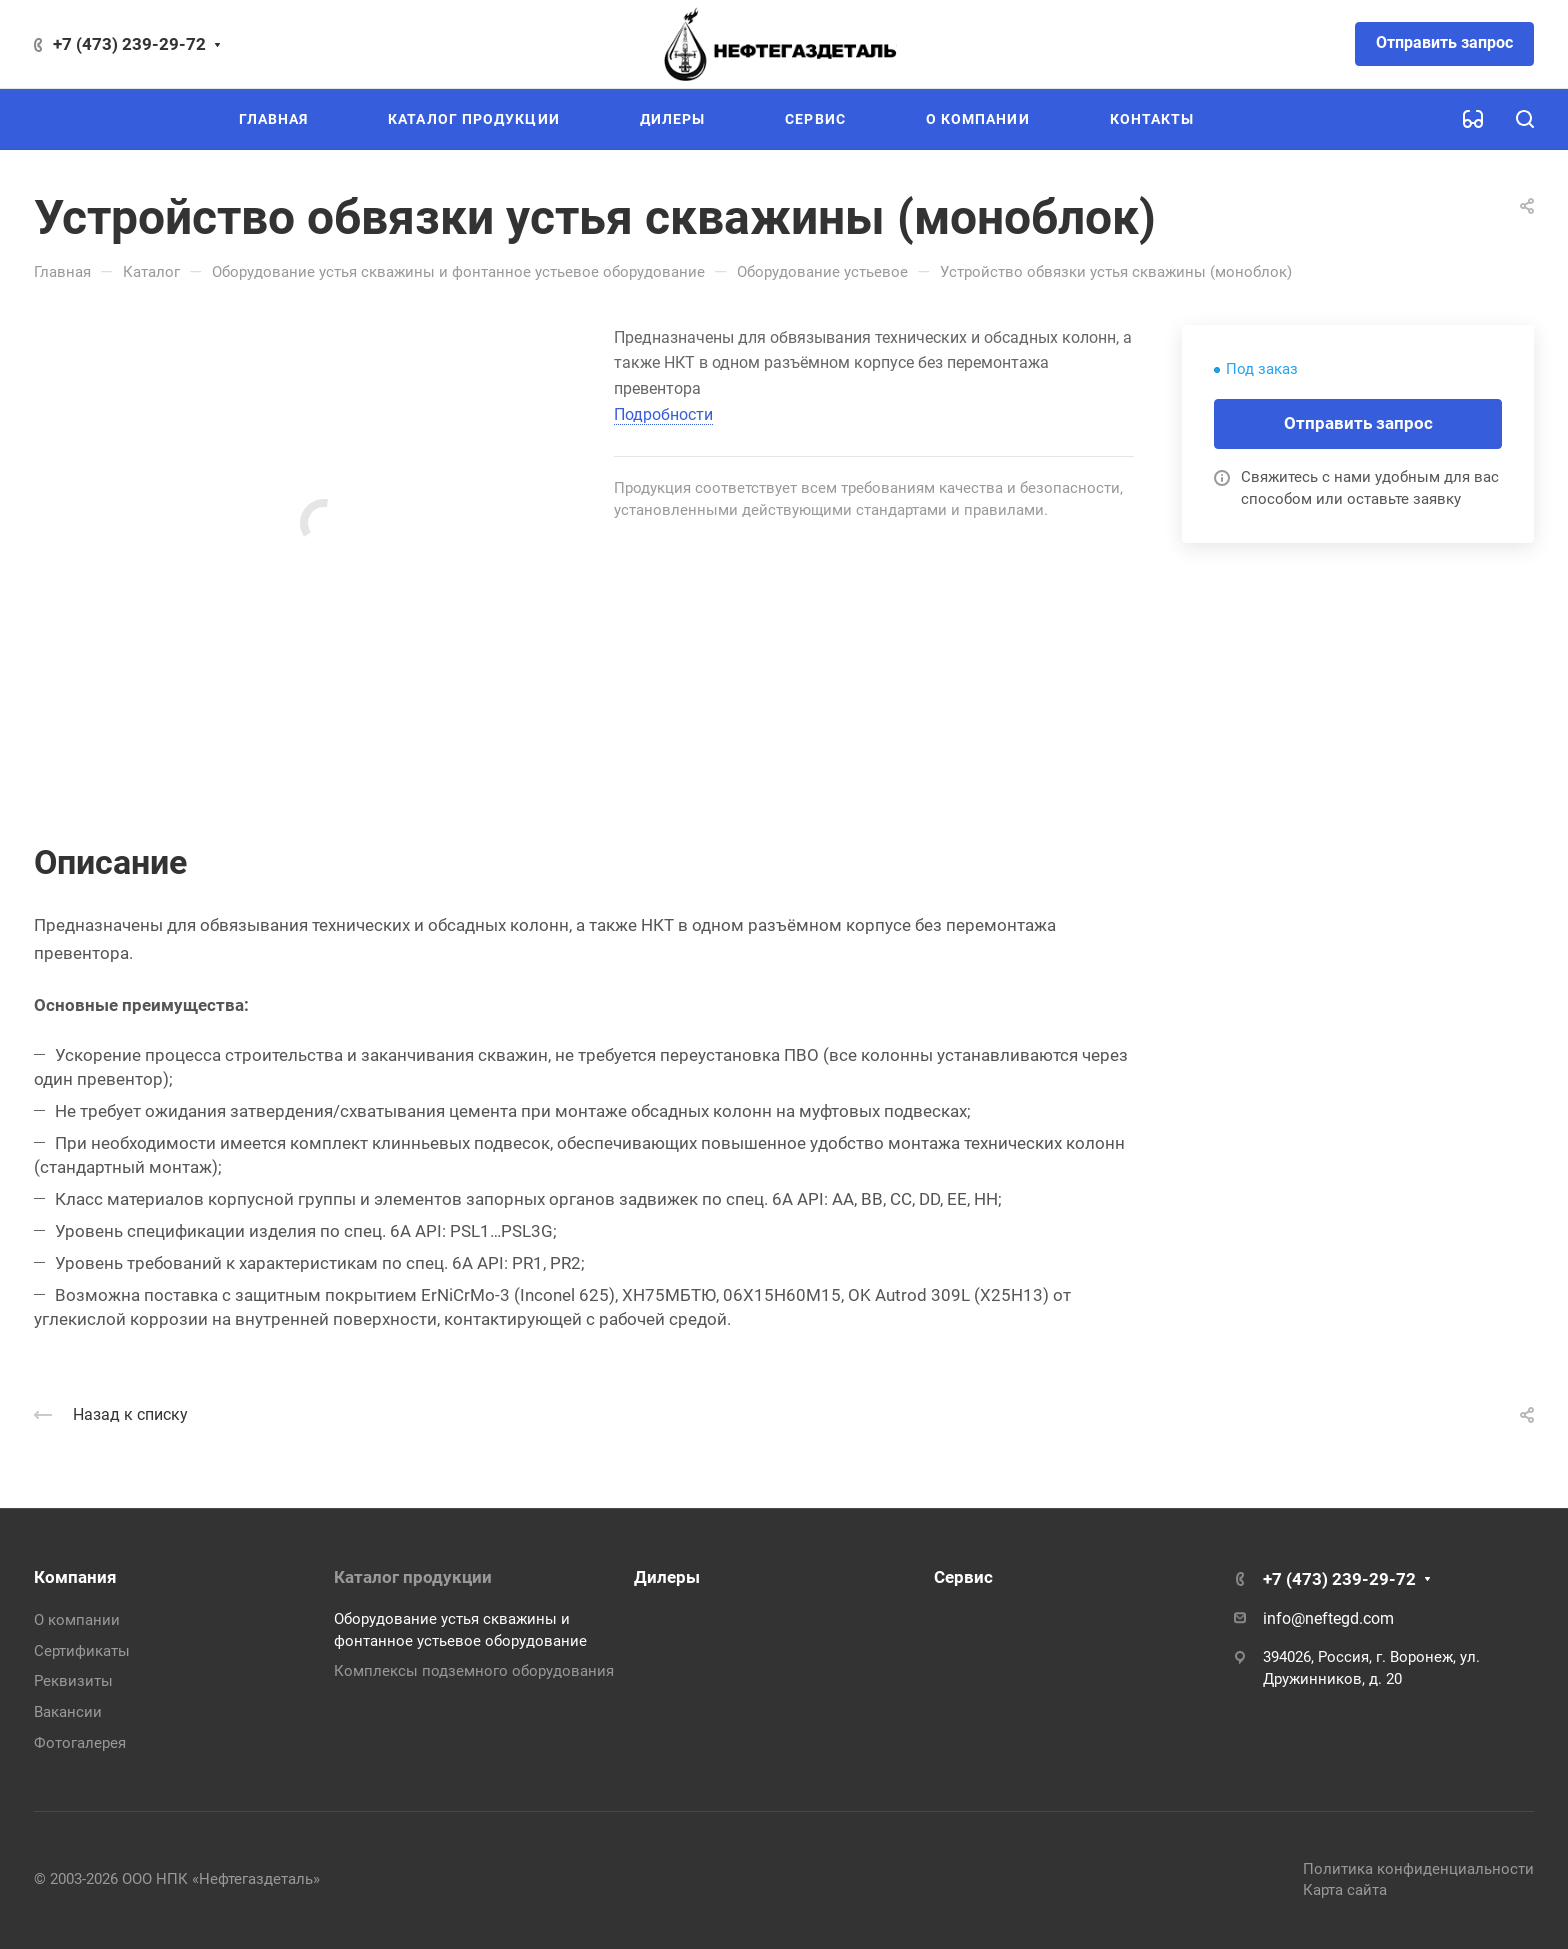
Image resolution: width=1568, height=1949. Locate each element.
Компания (75, 1577)
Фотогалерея (80, 1743)
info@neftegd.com (1328, 1618)
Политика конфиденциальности (1418, 1869)
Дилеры (667, 1577)
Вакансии (68, 1712)
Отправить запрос (1444, 42)
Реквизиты (73, 1681)
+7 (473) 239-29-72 (129, 44)
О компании (77, 1620)
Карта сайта (1345, 1890)
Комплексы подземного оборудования (474, 1671)
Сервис (963, 1577)
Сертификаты (82, 1651)
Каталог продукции (413, 1577)
